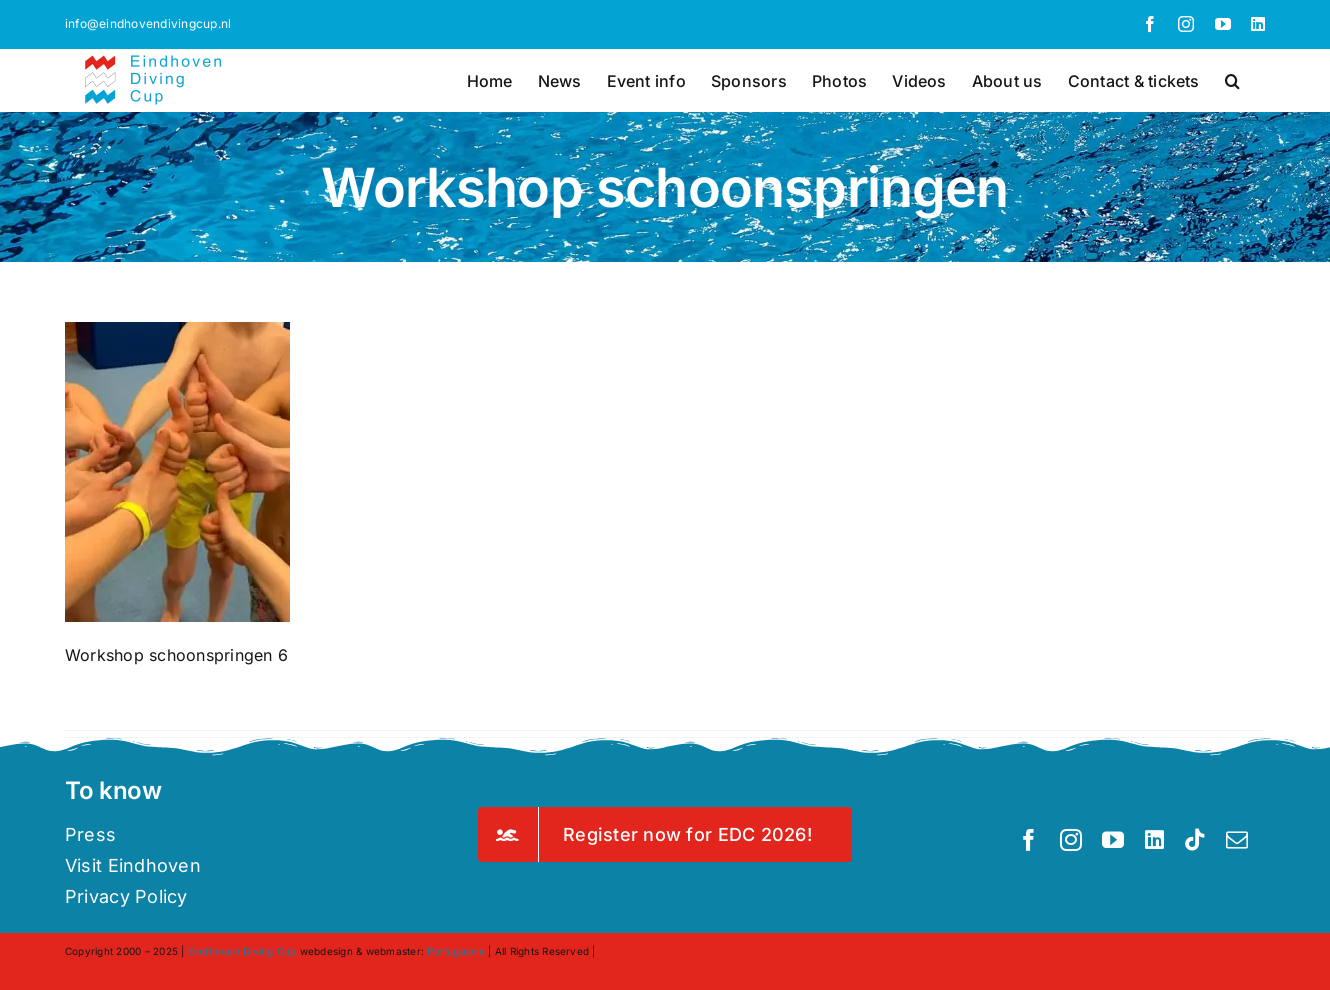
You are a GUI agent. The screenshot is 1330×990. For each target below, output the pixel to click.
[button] (1232, 79)
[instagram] (1071, 840)
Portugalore (456, 951)
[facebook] (1029, 840)
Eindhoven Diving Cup (242, 951)
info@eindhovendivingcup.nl (148, 23)
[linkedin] (1154, 840)
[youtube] (1113, 840)
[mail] (1237, 840)
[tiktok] (1195, 840)
